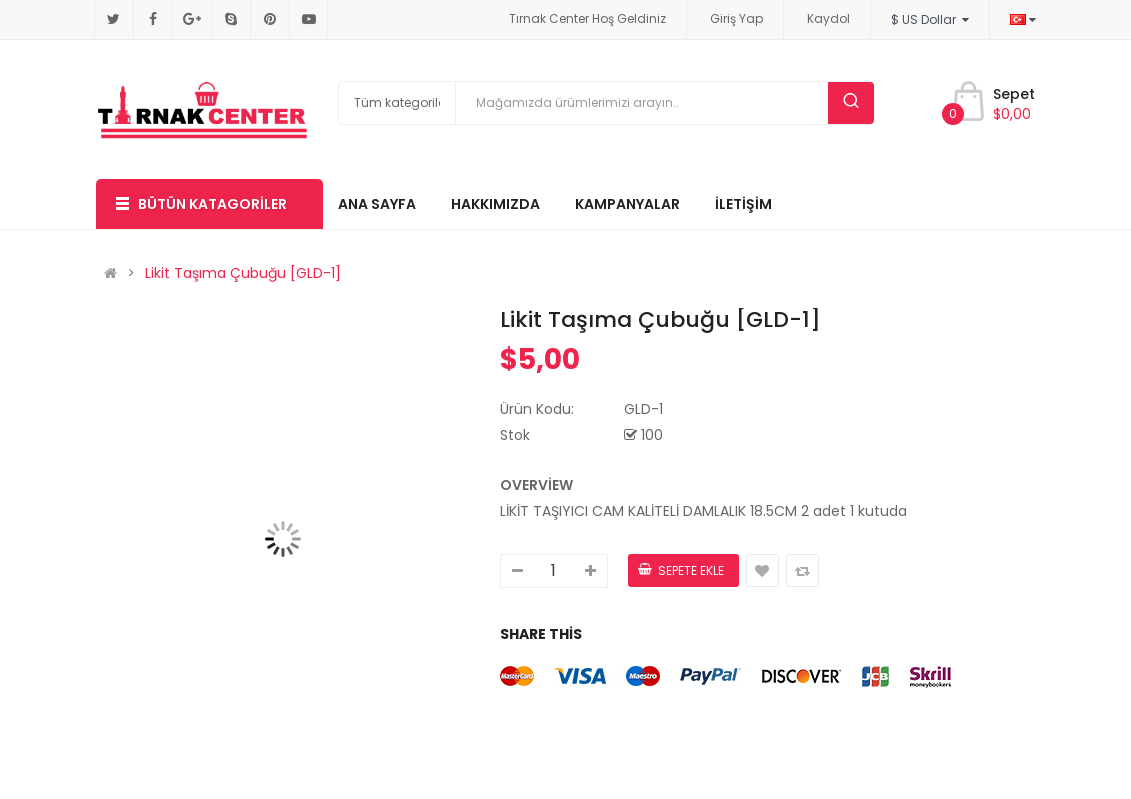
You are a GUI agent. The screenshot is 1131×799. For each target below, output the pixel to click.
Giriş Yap (736, 18)
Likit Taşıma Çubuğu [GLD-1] (243, 273)
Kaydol (828, 18)
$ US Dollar (930, 19)
